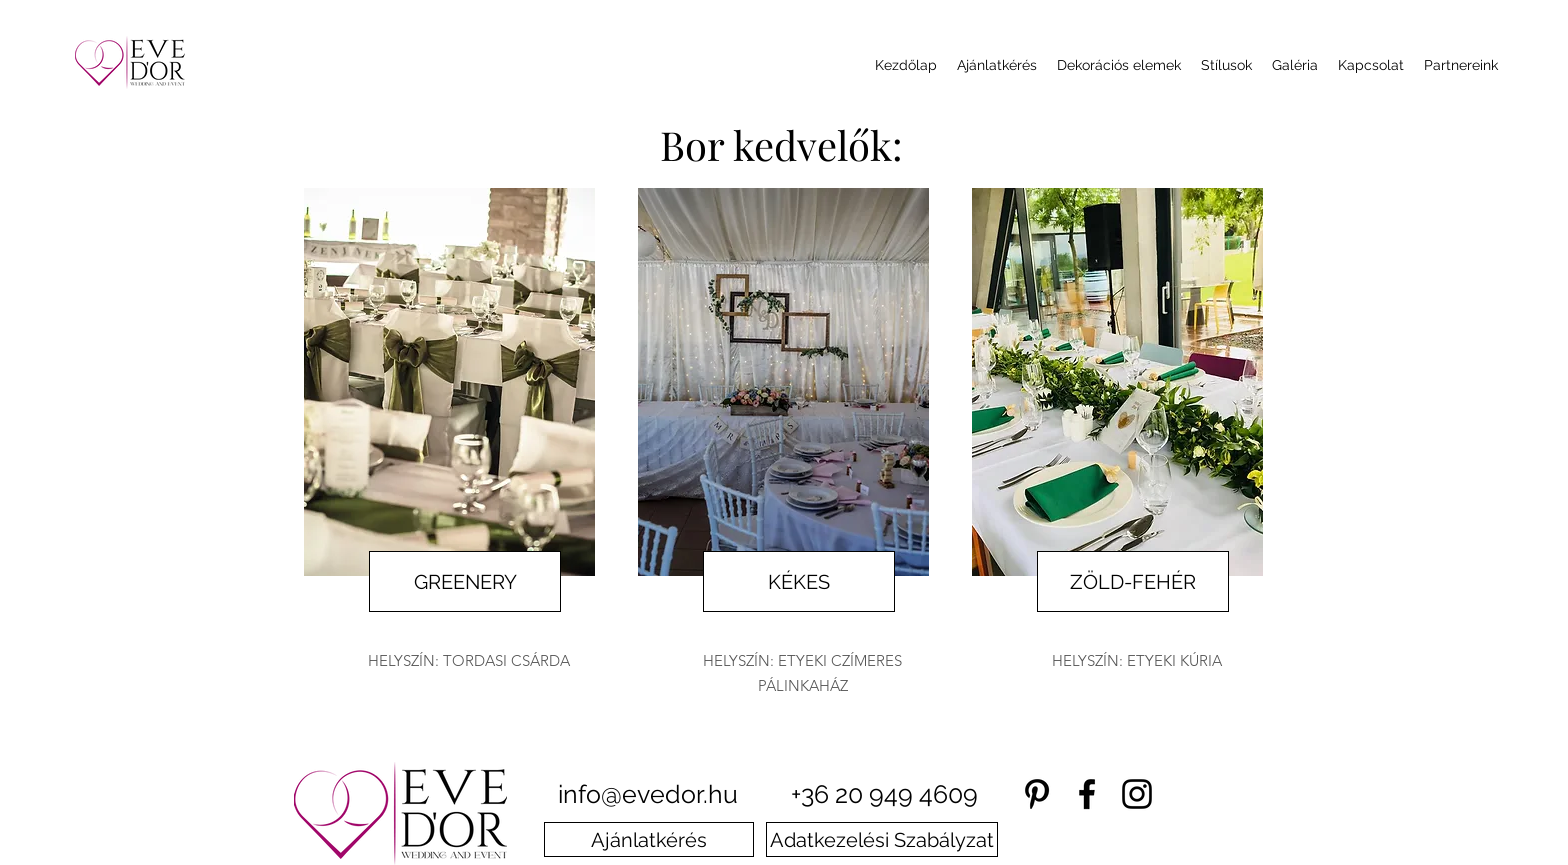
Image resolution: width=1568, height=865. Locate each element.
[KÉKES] (799, 581)
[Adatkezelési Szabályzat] (882, 839)
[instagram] (1137, 794)
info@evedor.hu (648, 794)
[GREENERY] (465, 581)
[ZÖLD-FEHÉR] (1133, 581)
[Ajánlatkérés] (649, 839)
